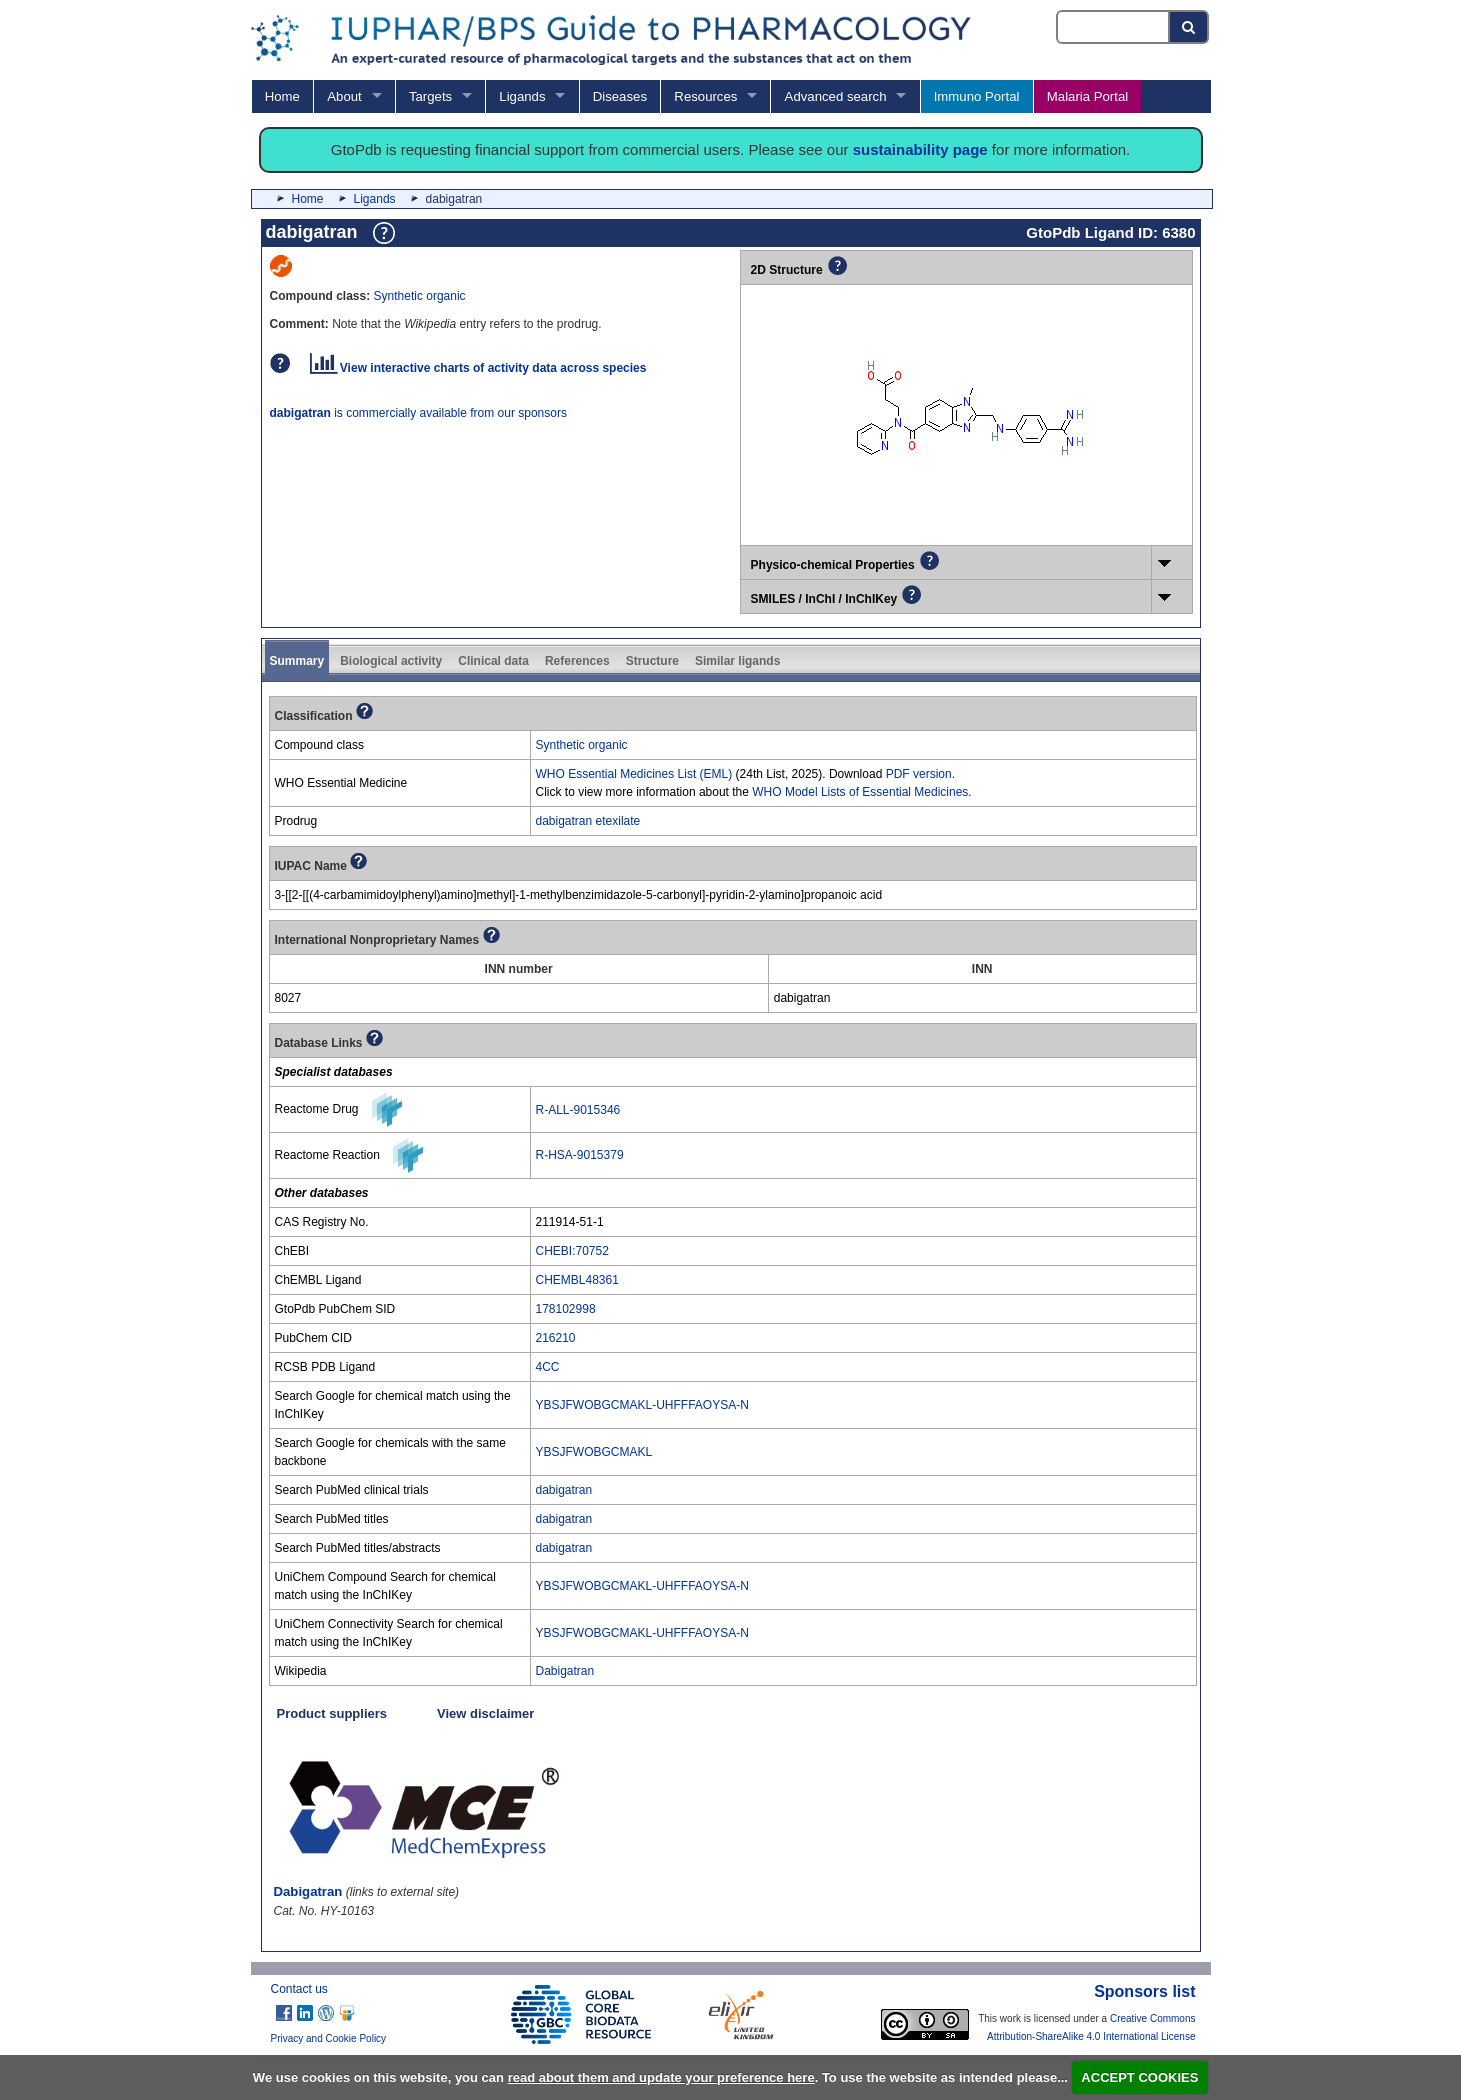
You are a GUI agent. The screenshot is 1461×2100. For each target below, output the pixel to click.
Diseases (620, 96)
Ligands (522, 96)
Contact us (299, 1989)
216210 (556, 1338)
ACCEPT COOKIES (1139, 2077)
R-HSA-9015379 (580, 1155)
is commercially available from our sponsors (418, 413)
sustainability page (920, 149)
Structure (652, 661)
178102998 (566, 1309)
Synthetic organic (420, 296)
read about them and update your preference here (661, 2077)
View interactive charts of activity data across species (478, 368)
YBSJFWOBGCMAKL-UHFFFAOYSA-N (642, 1405)
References (577, 661)
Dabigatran (565, 1671)
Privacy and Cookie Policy (329, 2038)
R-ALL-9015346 (578, 1110)
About (344, 96)
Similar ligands (737, 661)
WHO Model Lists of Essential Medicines (860, 792)
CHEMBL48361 (577, 1280)
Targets (430, 96)
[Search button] (1189, 27)
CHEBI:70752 (572, 1251)
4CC (548, 1367)
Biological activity (391, 661)
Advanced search (836, 96)
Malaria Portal (1087, 96)
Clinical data (493, 661)
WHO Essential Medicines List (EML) (634, 774)
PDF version (919, 774)
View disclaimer (485, 1713)
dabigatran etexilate (588, 821)
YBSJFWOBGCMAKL (594, 1452)
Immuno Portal (977, 96)
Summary (297, 661)
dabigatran (564, 1490)
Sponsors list (1144, 1991)
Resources (705, 96)
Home (282, 96)
